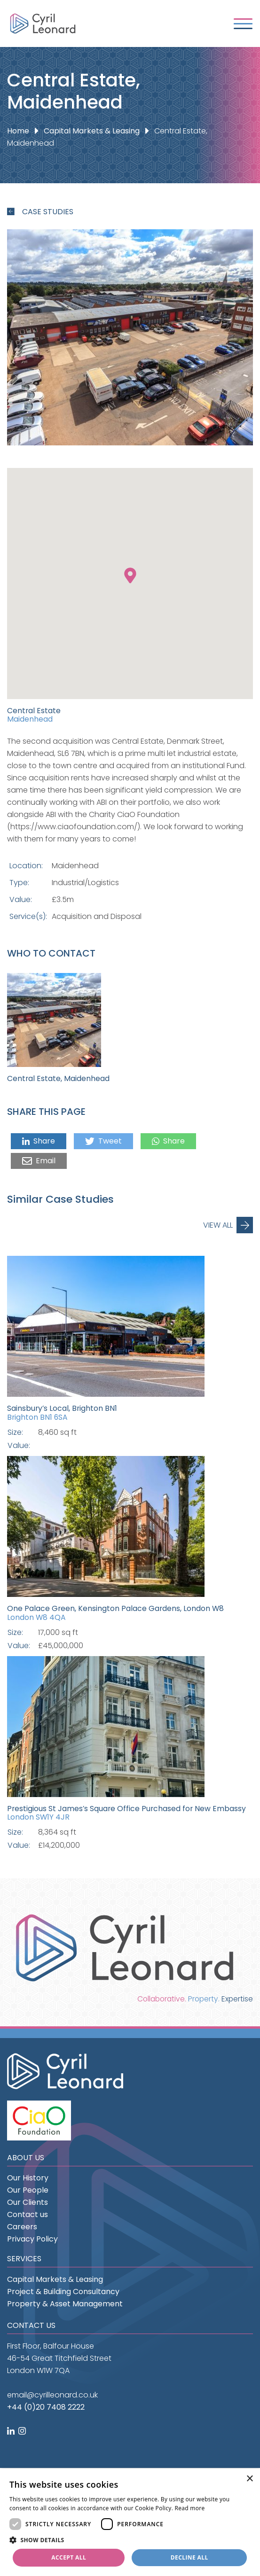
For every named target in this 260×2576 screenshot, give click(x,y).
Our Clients (27, 2202)
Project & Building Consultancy (63, 2291)
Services (24, 2258)
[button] (130, 2540)
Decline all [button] (189, 2557)
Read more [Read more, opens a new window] (190, 2508)
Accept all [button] (68, 2557)
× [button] (249, 2479)
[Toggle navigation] (243, 23)
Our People (27, 2190)
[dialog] (130, 2522)
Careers (22, 2226)
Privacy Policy (32, 2239)
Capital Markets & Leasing (92, 130)
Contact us (27, 2214)
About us (25, 2157)
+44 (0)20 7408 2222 (46, 2407)
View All (218, 1225)
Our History (27, 2177)
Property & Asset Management (65, 2303)
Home (18, 130)
